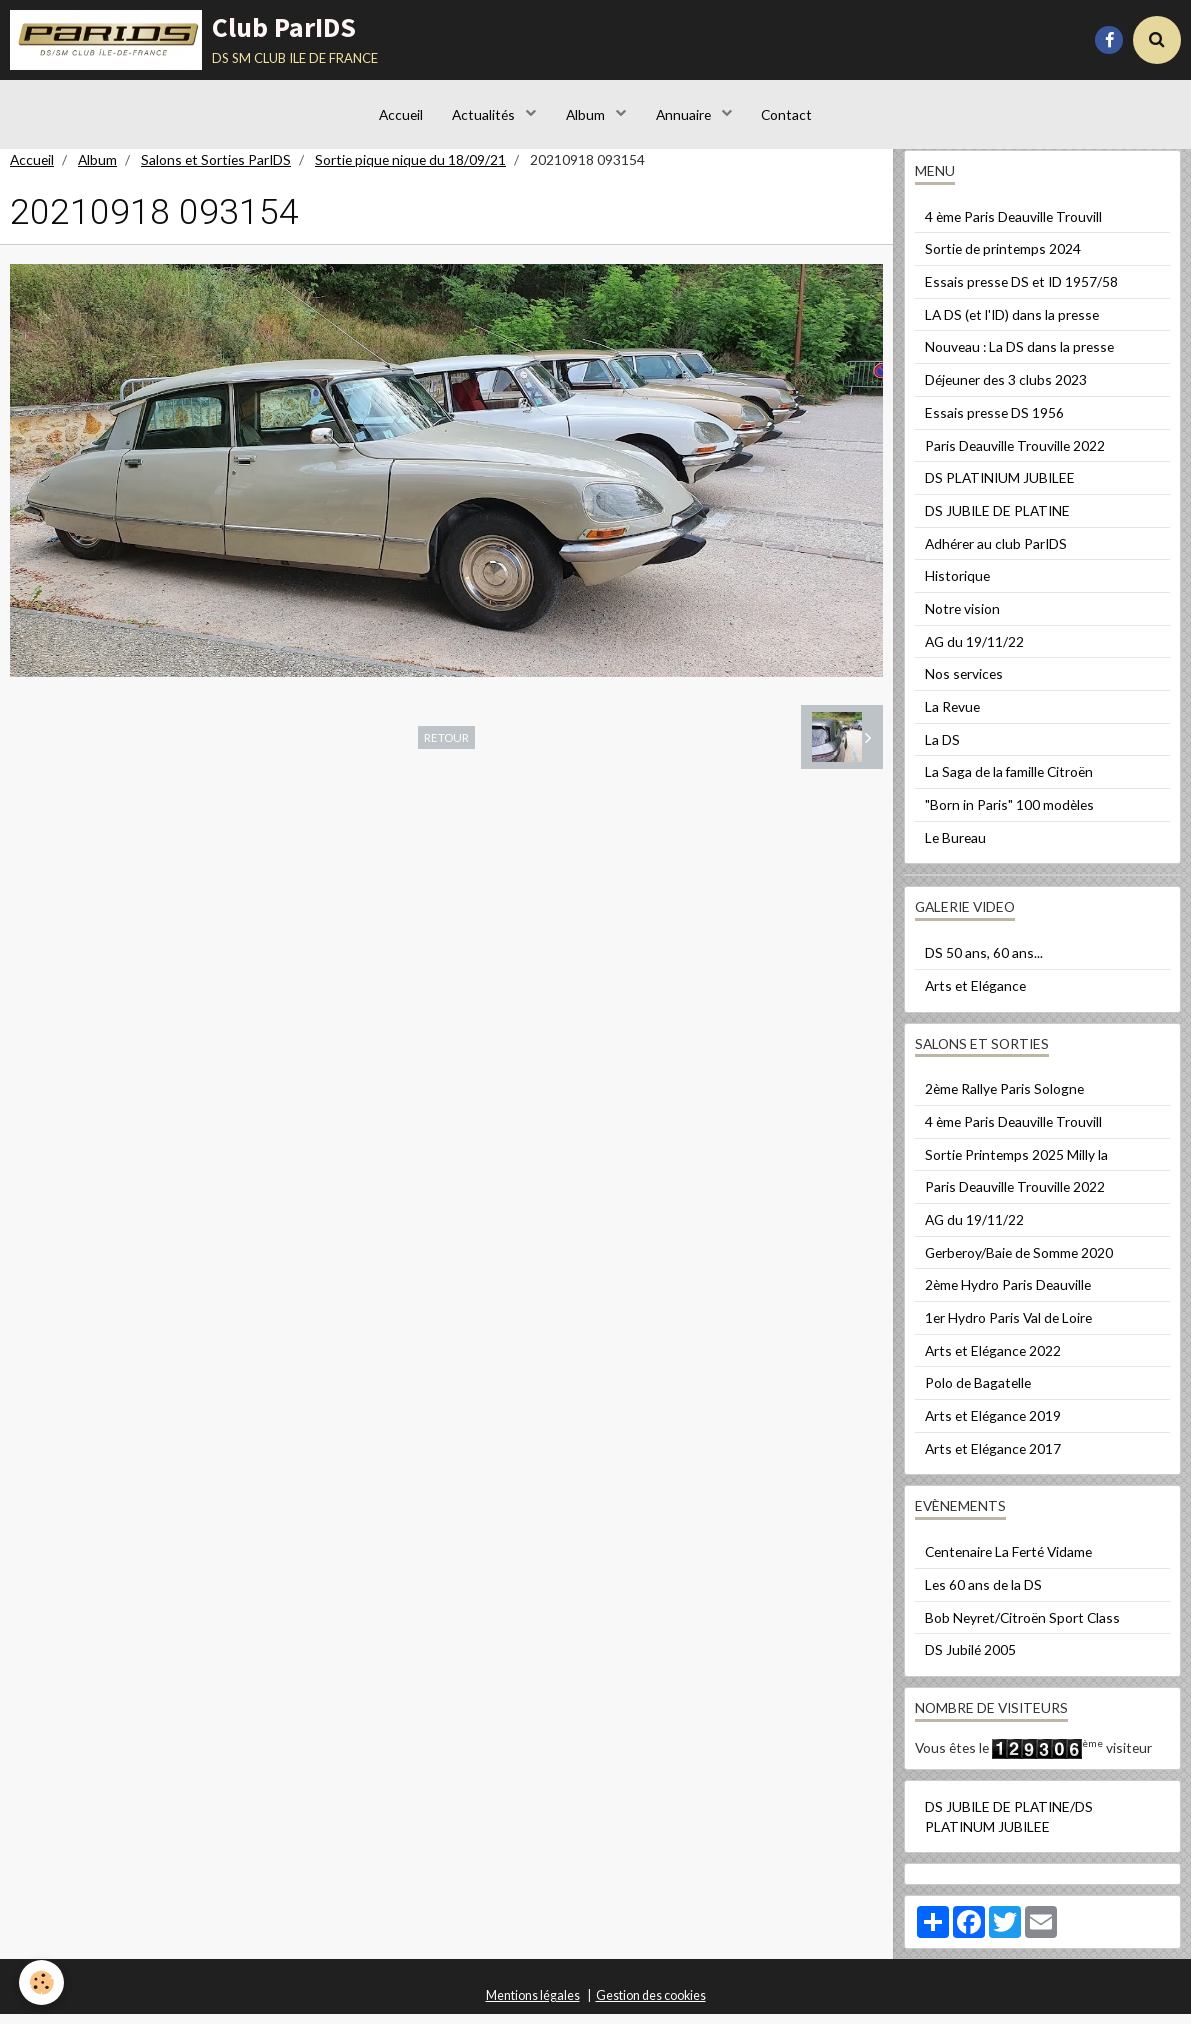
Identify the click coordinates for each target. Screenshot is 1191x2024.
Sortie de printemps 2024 (1003, 258)
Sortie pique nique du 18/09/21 (410, 169)
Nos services (964, 683)
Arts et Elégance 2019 (993, 1425)
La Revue (952, 716)
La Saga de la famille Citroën (1009, 781)
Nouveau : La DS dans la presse (1019, 356)
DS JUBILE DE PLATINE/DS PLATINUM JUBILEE (1009, 1826)
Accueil (400, 114)
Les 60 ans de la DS (983, 1594)
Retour (446, 747)
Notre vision (962, 618)
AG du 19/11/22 (974, 651)
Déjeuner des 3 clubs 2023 (1006, 389)
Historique (957, 585)
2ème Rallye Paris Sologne (1004, 1098)
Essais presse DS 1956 (994, 422)
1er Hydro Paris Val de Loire (1008, 1327)
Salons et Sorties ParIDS (216, 169)
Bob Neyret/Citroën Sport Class (1022, 1627)
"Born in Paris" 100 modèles (1009, 814)
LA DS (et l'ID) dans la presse (1012, 324)
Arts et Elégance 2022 (993, 1360)
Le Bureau (955, 847)
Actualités (485, 114)
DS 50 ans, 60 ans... (984, 962)
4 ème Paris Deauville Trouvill (1013, 226)
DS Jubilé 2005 (970, 1659)
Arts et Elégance (975, 995)
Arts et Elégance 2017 (993, 1458)
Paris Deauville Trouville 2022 (1015, 455)
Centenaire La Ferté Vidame (1008, 1561)
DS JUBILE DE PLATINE (997, 520)
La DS (942, 749)
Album (587, 114)
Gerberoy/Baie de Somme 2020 (1019, 1262)
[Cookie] (42, 1982)
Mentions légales (533, 2005)
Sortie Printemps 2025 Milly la (1016, 1164)
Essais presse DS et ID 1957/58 (1021, 291)
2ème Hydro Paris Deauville (1008, 1294)
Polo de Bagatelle (978, 1392)
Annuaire (685, 114)
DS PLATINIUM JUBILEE (1000, 487)
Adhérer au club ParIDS (996, 553)
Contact (787, 114)
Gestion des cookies (651, 2005)
